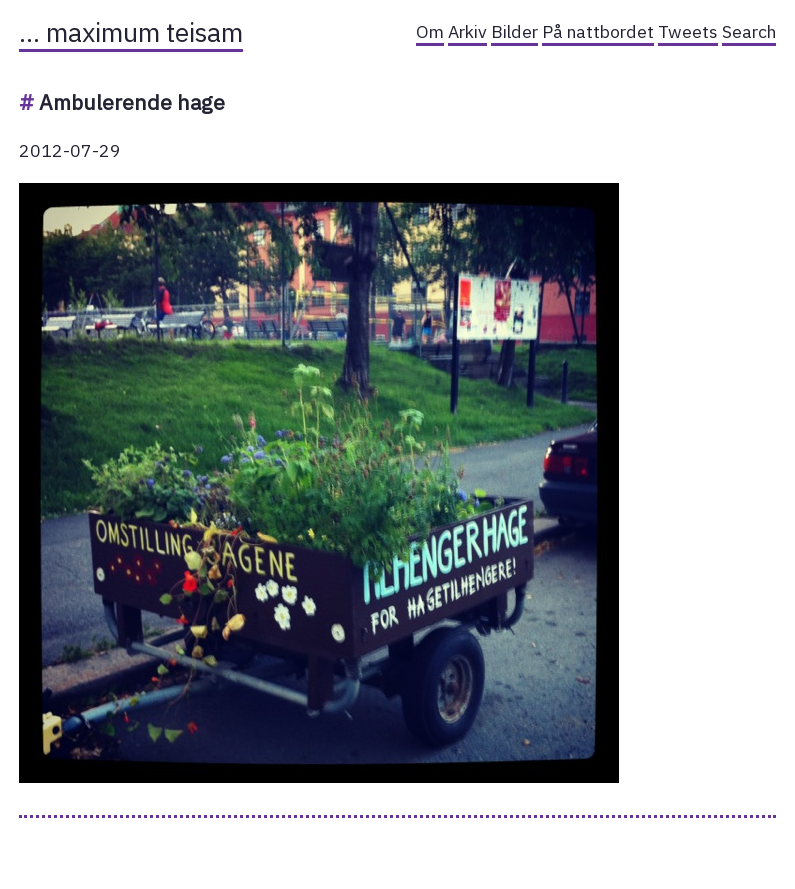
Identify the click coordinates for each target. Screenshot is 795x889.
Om (430, 31)
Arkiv (467, 31)
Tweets (688, 31)
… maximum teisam (131, 32)
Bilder (514, 31)
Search (749, 31)
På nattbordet (598, 31)
